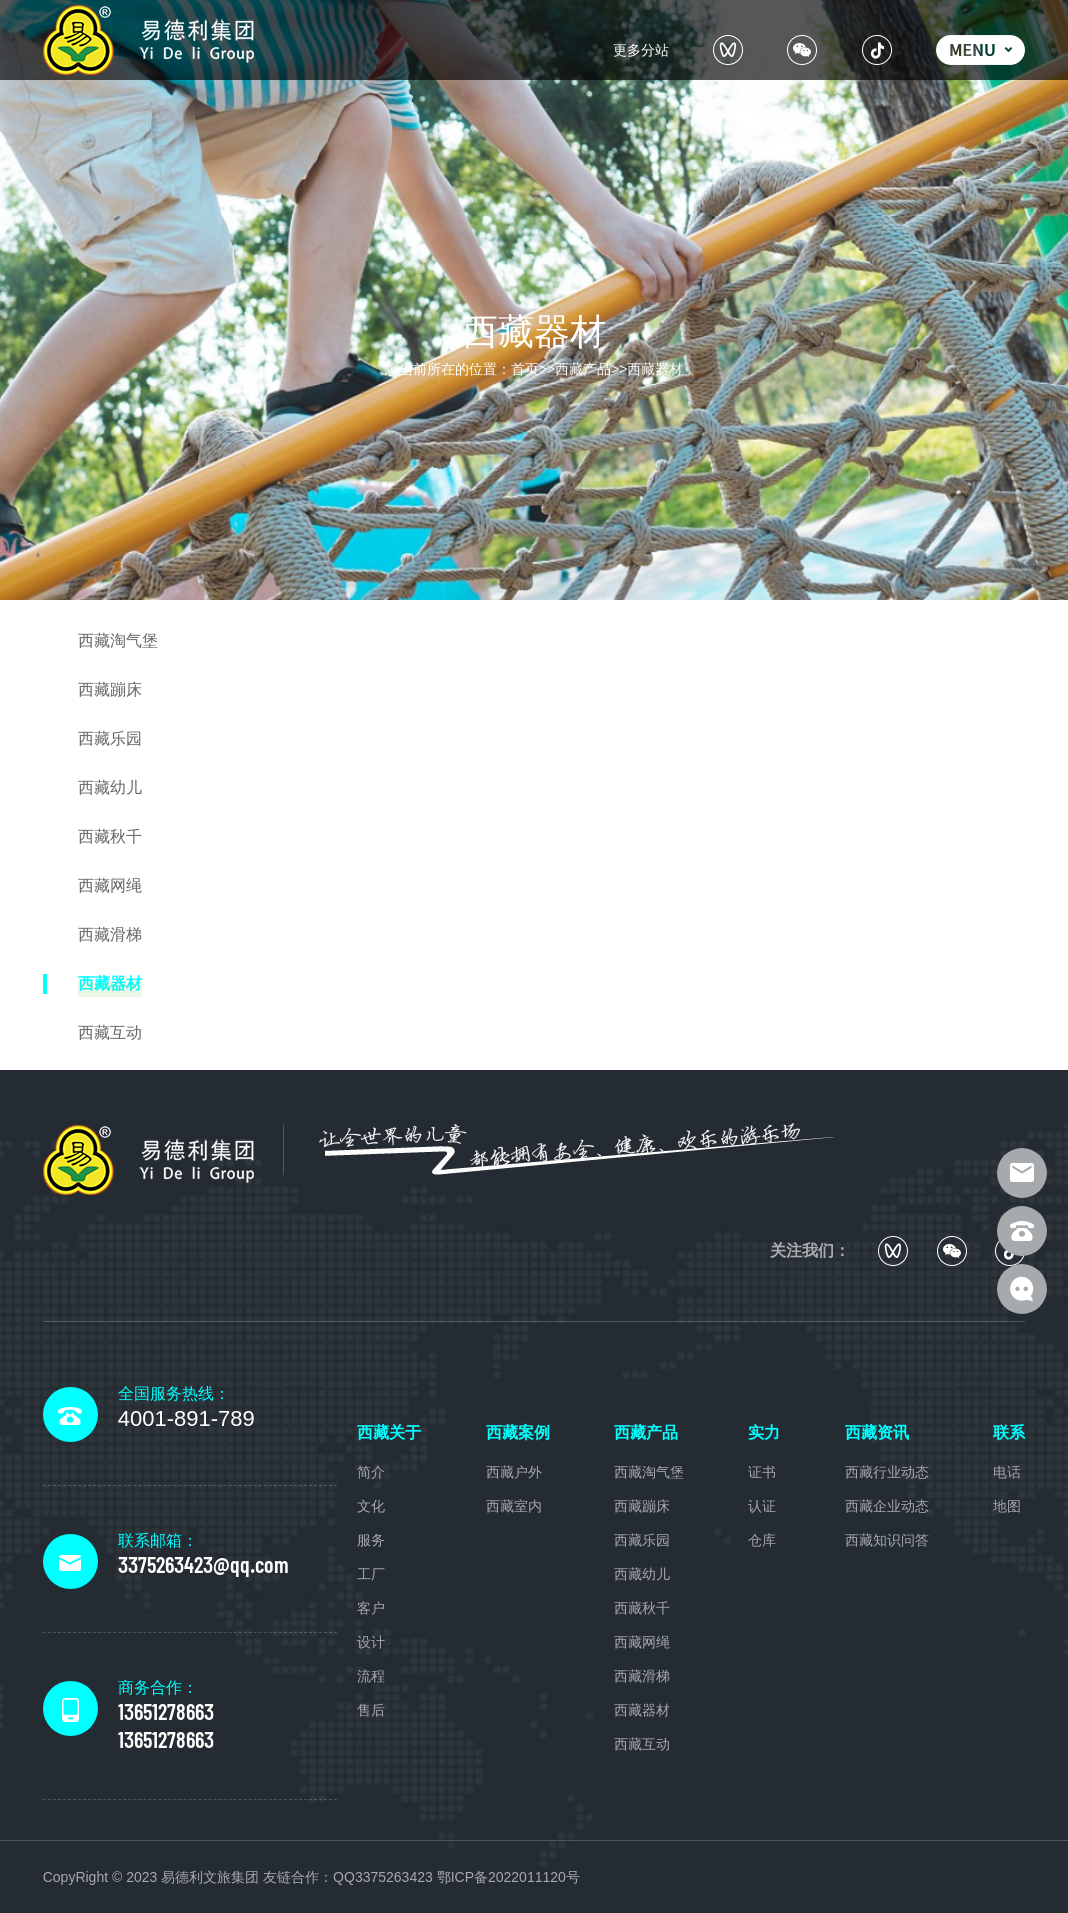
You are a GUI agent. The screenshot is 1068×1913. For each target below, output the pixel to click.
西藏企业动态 (887, 1506)
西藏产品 (583, 369)
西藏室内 (514, 1506)
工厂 (371, 1574)
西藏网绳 (642, 1642)
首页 (525, 369)
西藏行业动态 (887, 1472)
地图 (1007, 1506)
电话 (1007, 1472)
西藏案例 (518, 1432)
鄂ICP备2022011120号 (508, 1877)
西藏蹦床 (642, 1506)
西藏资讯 (877, 1432)
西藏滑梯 (642, 1676)
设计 (371, 1642)
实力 (764, 1432)
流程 (371, 1676)
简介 (371, 1472)
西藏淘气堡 (649, 1472)
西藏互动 (642, 1744)
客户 (371, 1608)
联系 (1009, 1432)
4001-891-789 (186, 1418)
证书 (762, 1472)
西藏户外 (514, 1472)
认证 (762, 1506)
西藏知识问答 (887, 1540)
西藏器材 (655, 369)
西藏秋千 (642, 1608)
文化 (371, 1506)
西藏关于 (389, 1432)
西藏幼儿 (642, 1574)
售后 (371, 1710)
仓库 (762, 1540)
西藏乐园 (642, 1540)
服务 (371, 1540)
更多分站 (641, 50)
